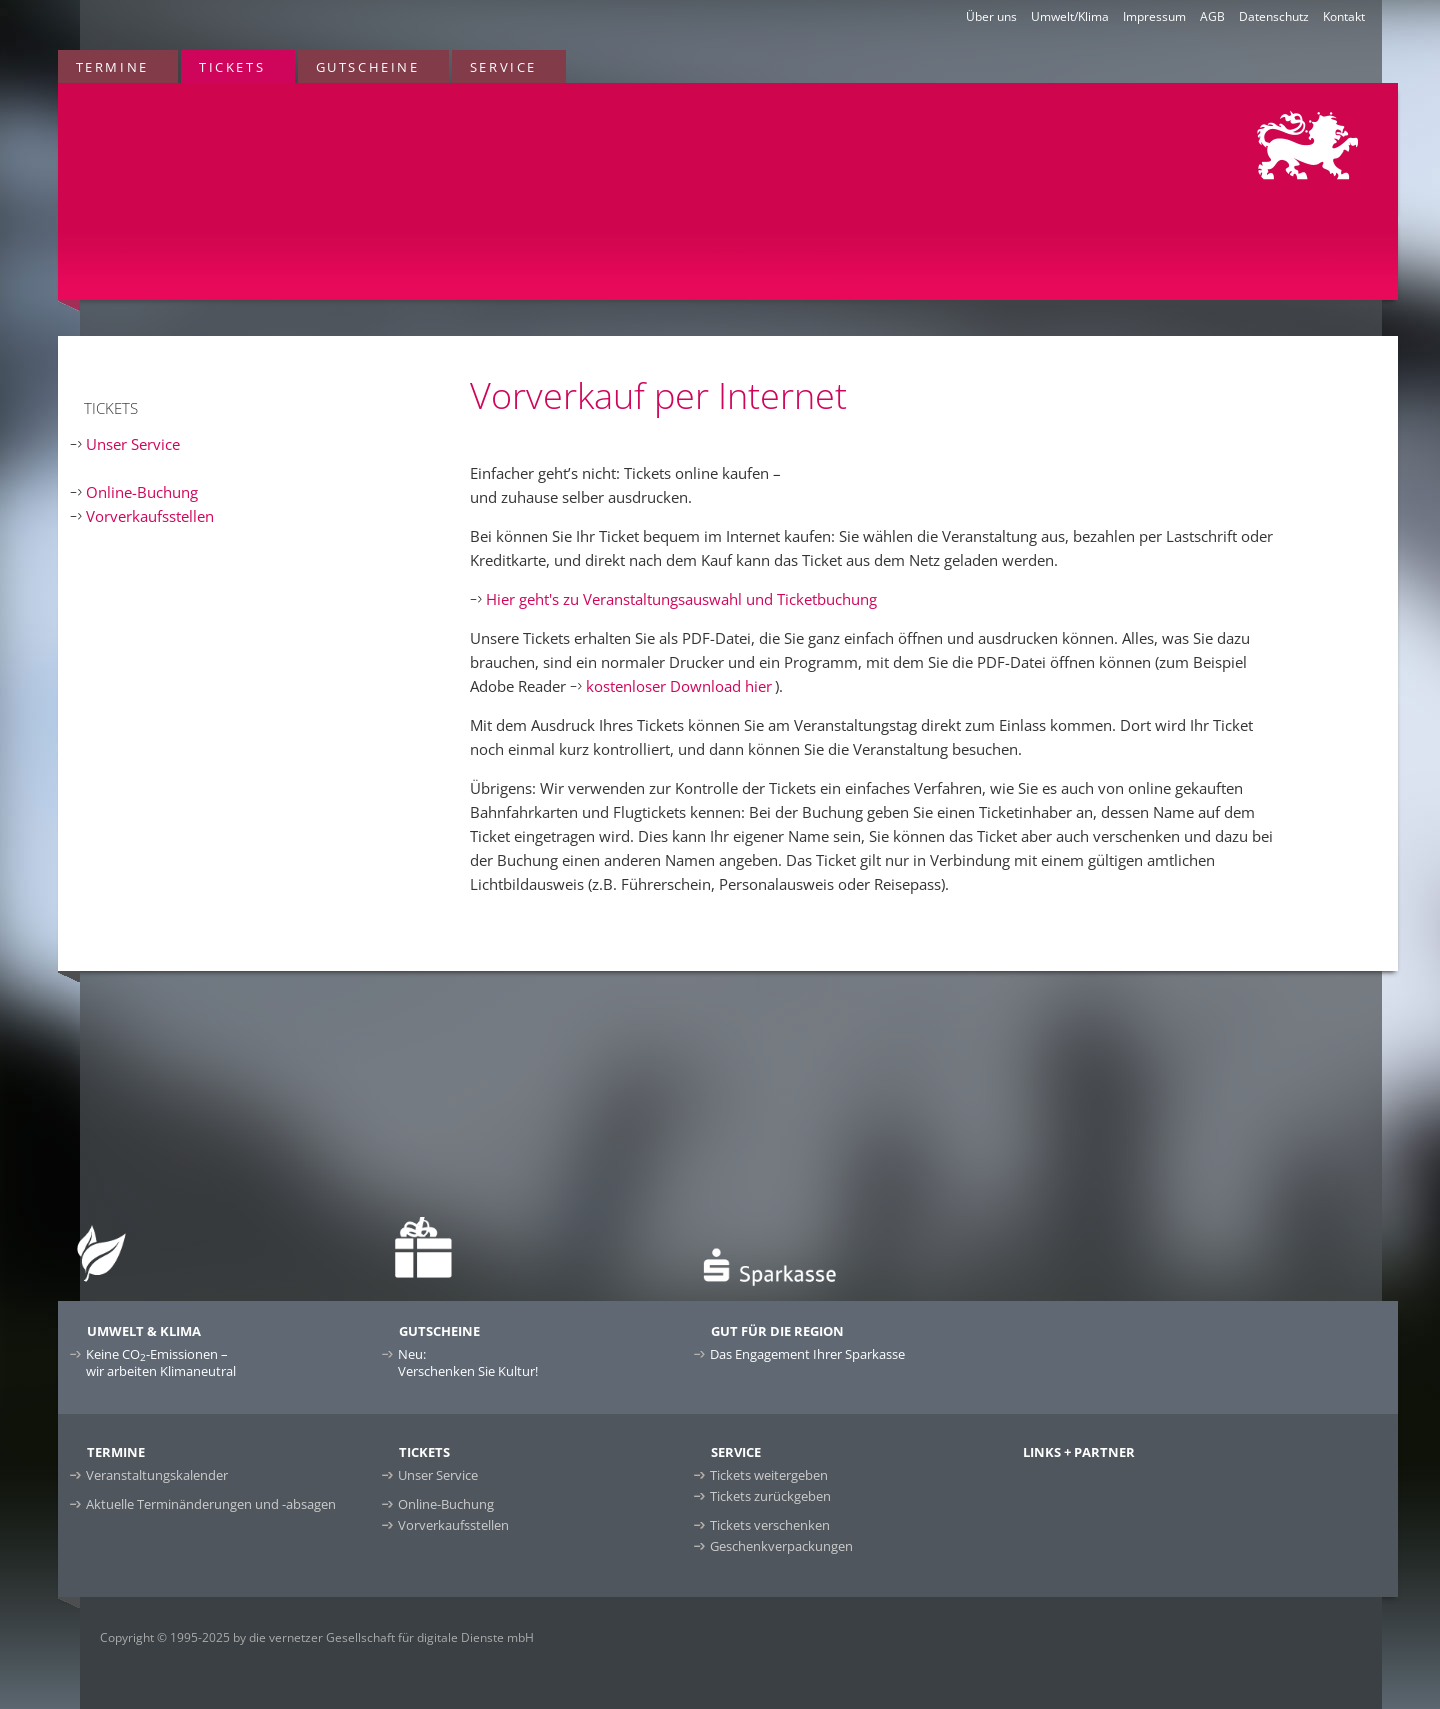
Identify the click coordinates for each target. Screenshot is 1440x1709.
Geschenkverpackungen (781, 1546)
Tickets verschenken (770, 1525)
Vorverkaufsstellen (150, 516)
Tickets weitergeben (769, 1475)
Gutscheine (368, 67)
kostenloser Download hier (679, 686)
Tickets (232, 67)
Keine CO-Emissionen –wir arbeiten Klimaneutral (161, 1362)
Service (503, 67)
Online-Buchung (142, 492)
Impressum (1154, 16)
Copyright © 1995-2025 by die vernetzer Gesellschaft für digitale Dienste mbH (317, 1637)
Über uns (991, 16)
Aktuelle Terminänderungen (211, 1504)
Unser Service (133, 444)
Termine (112, 67)
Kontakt (1344, 16)
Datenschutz (1274, 16)
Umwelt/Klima (1070, 16)
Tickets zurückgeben (770, 1496)
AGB (1212, 16)
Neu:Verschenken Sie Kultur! (468, 1362)
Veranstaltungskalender (157, 1475)
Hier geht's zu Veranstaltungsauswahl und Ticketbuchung (681, 599)
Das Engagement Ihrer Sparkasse (807, 1354)
